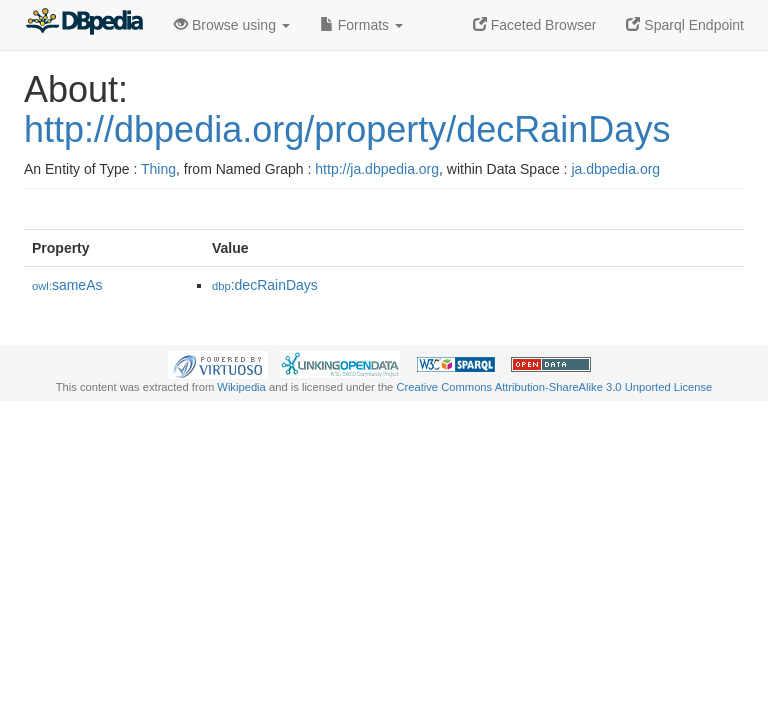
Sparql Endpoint (685, 25)
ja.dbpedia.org (615, 169)
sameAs (67, 285)
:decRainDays (265, 285)
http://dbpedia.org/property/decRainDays (347, 129)
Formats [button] (361, 25)
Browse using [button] (232, 25)
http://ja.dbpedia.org (377, 169)
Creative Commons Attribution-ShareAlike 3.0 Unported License (554, 387)
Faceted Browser (535, 25)
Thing (158, 169)
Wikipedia (241, 387)
